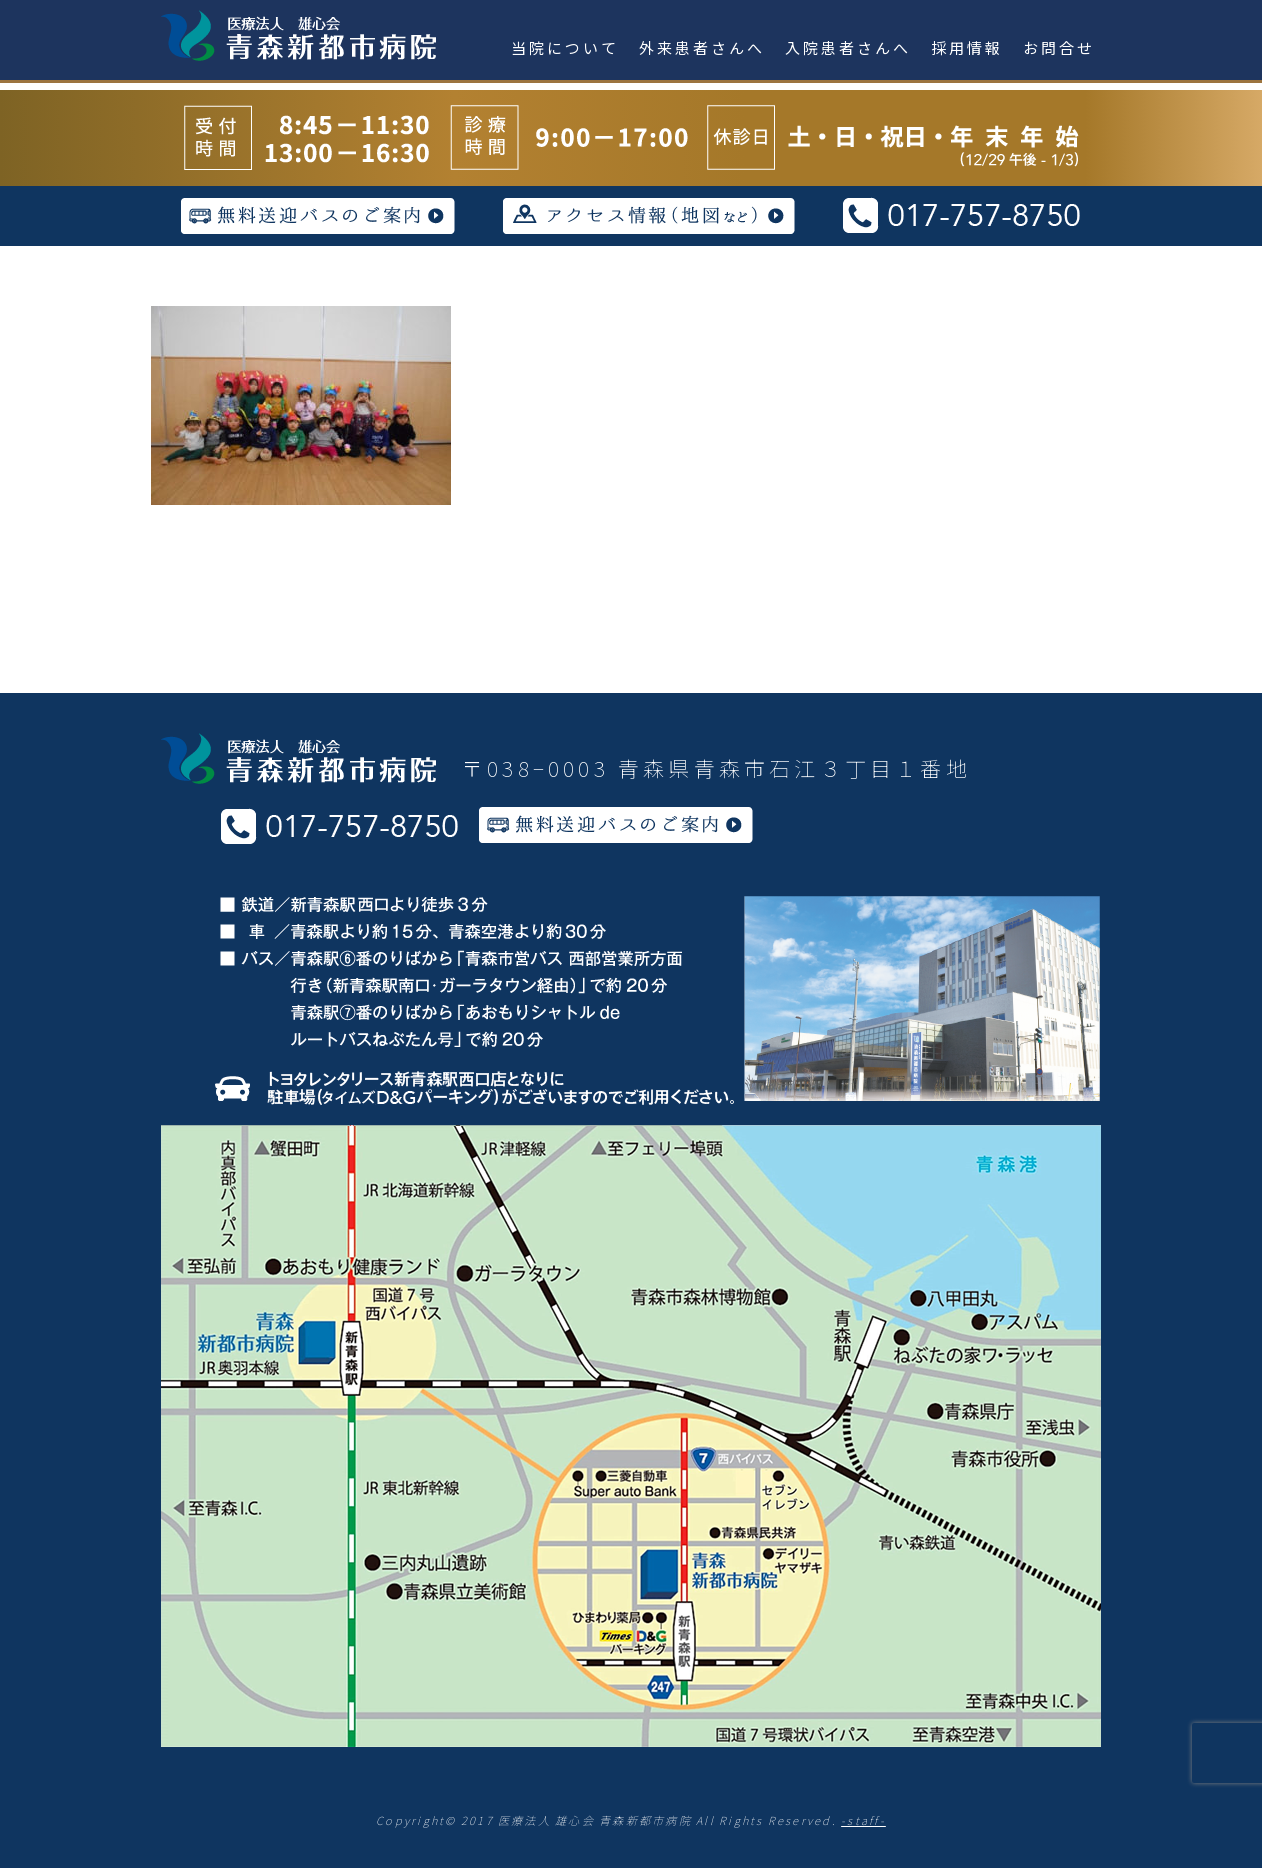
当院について (565, 47)
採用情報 (967, 47)
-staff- (863, 1820)
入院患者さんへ (848, 47)
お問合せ (1059, 47)
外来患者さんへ (702, 47)
